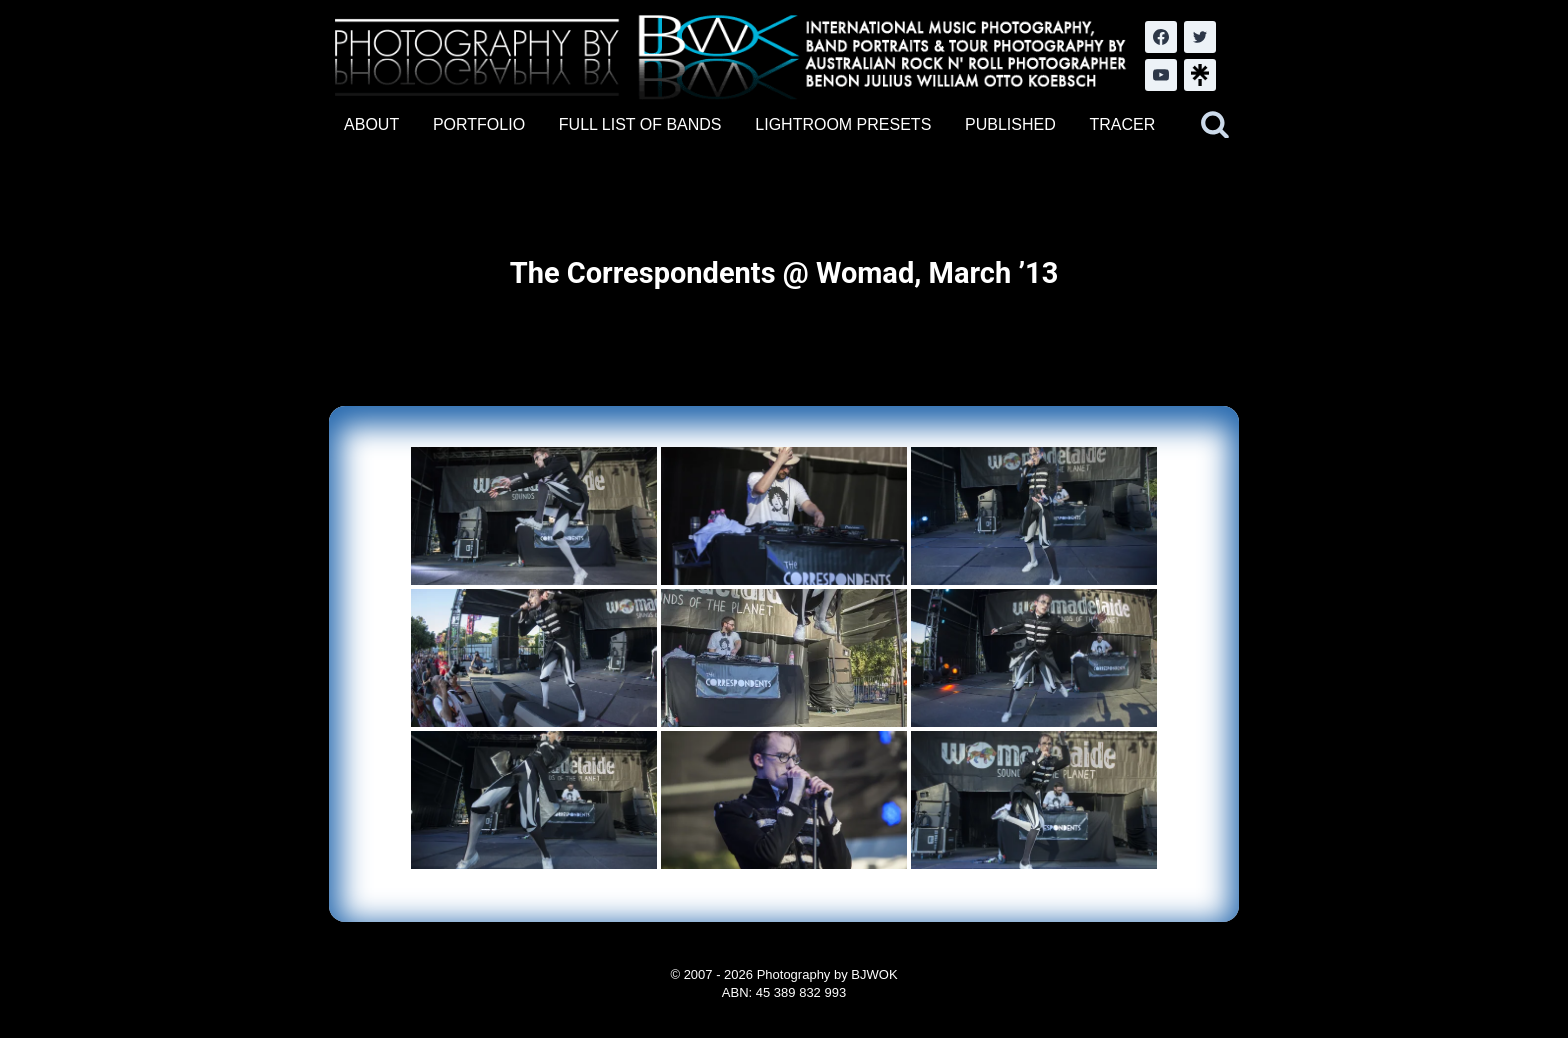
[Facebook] (1161, 37)
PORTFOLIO (479, 124)
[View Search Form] (1215, 125)
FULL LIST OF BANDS (640, 124)
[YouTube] (1161, 75)
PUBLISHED (1010, 124)
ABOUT (371, 124)
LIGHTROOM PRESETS (843, 124)
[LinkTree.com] (1200, 75)
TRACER (1122, 124)
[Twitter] (1200, 37)
